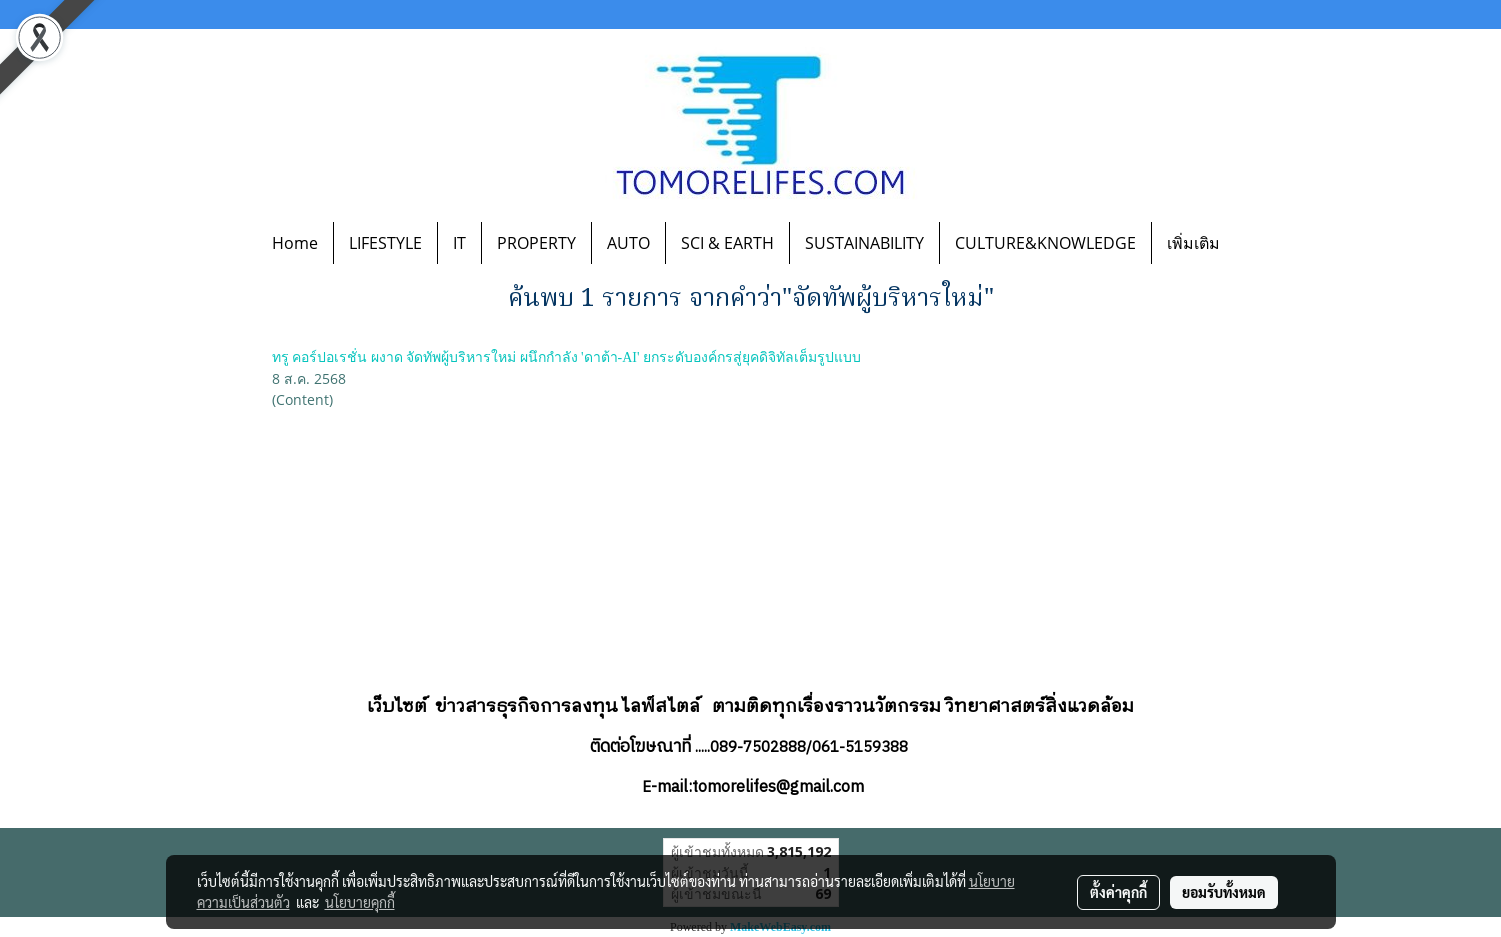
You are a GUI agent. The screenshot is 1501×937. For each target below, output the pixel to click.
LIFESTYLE (385, 243)
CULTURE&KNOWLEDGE (1045, 243)
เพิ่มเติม (1193, 243)
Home (295, 243)
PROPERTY (536, 243)
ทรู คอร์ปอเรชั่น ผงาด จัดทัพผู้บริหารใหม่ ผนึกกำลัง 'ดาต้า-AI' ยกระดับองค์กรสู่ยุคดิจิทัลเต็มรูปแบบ (566, 357)
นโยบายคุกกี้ (360, 902)
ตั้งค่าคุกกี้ (1118, 892)
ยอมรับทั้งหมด (1224, 892)
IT (459, 243)
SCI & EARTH (727, 243)
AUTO (628, 243)
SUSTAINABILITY (864, 243)
